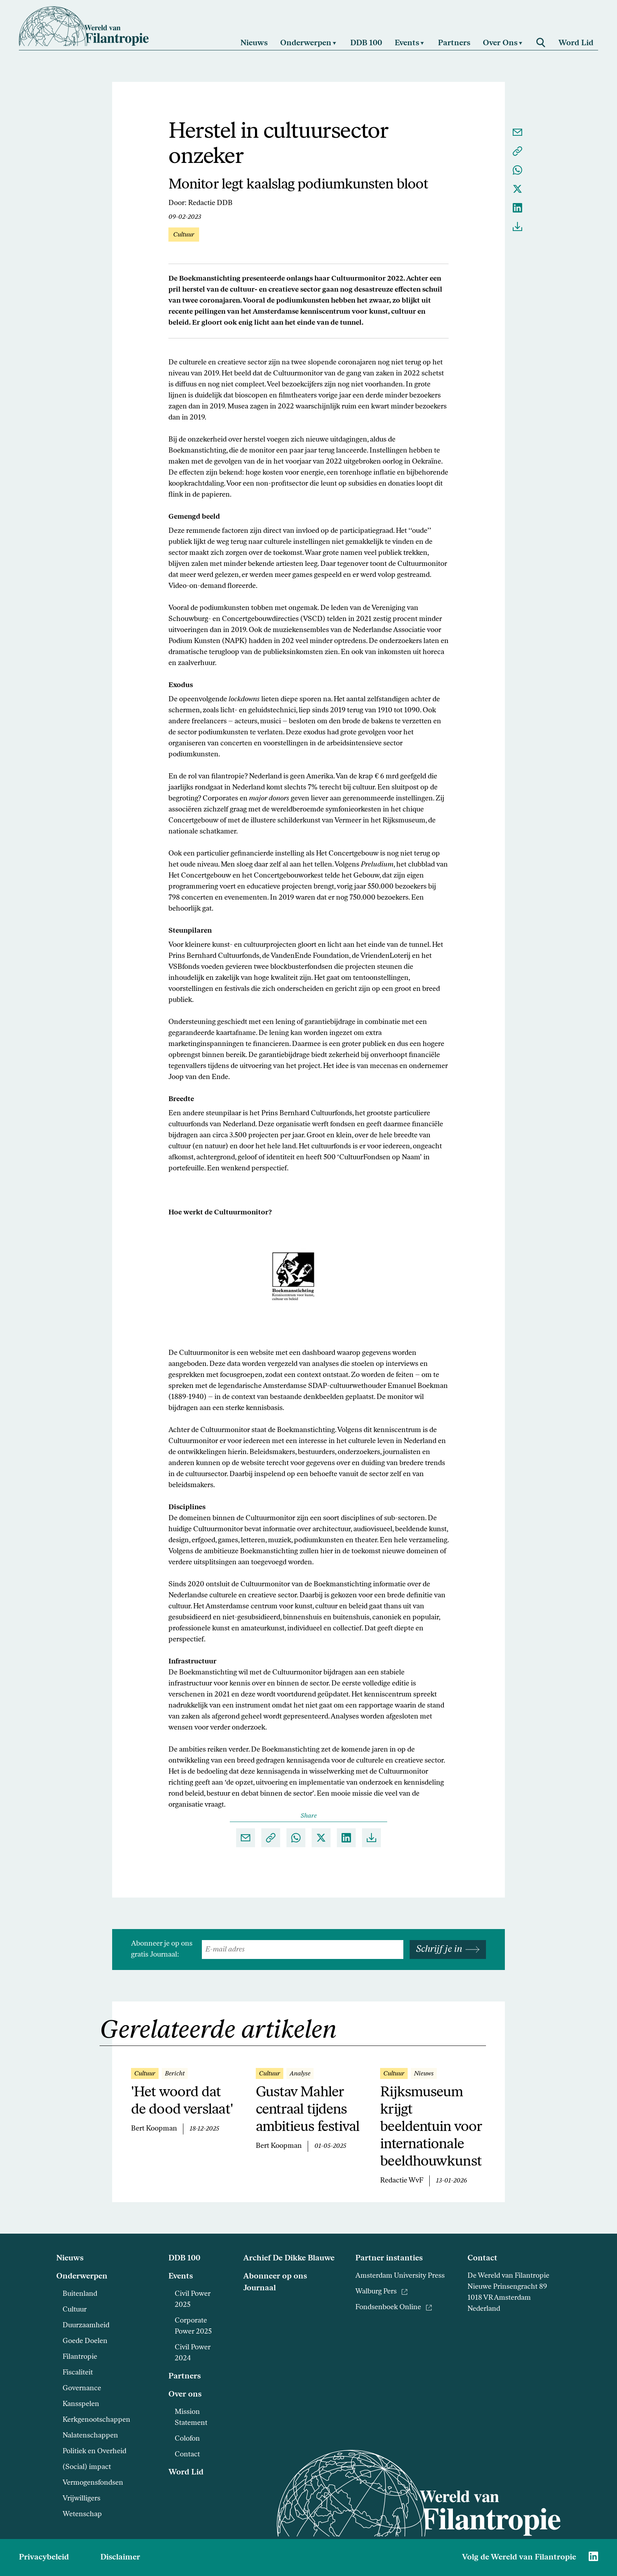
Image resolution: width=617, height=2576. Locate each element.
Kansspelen (81, 2404)
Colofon (187, 2439)
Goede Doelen (85, 2341)
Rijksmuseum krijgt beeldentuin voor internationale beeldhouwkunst (431, 2127)
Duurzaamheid (86, 2325)
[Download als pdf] (517, 226)
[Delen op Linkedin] (517, 207)
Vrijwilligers (81, 2498)
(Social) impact (87, 2467)
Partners (184, 2376)
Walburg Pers (381, 2291)
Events (180, 2276)
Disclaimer (120, 2557)
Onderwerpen (81, 2276)
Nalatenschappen (90, 2435)
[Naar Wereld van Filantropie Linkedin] (593, 2556)
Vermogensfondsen (93, 2483)
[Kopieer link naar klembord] (517, 151)
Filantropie (80, 2357)
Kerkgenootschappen (96, 2420)
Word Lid (185, 2472)
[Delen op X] (517, 188)
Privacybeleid (44, 2557)
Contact (187, 2454)
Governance (82, 2388)
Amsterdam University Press (400, 2276)
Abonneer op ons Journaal (275, 2282)
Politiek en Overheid (94, 2451)
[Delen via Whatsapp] (517, 170)
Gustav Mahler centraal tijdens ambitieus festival (308, 2110)
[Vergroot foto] (308, 1276)
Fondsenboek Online (393, 2307)
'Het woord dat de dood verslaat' (182, 2101)
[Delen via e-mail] (517, 132)
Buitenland (80, 2294)
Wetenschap (82, 2514)
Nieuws (69, 2258)
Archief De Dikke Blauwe (288, 2258)
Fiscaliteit (78, 2372)
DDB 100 (184, 2258)
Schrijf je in (448, 1949)
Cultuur (75, 2310)
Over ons (184, 2395)
